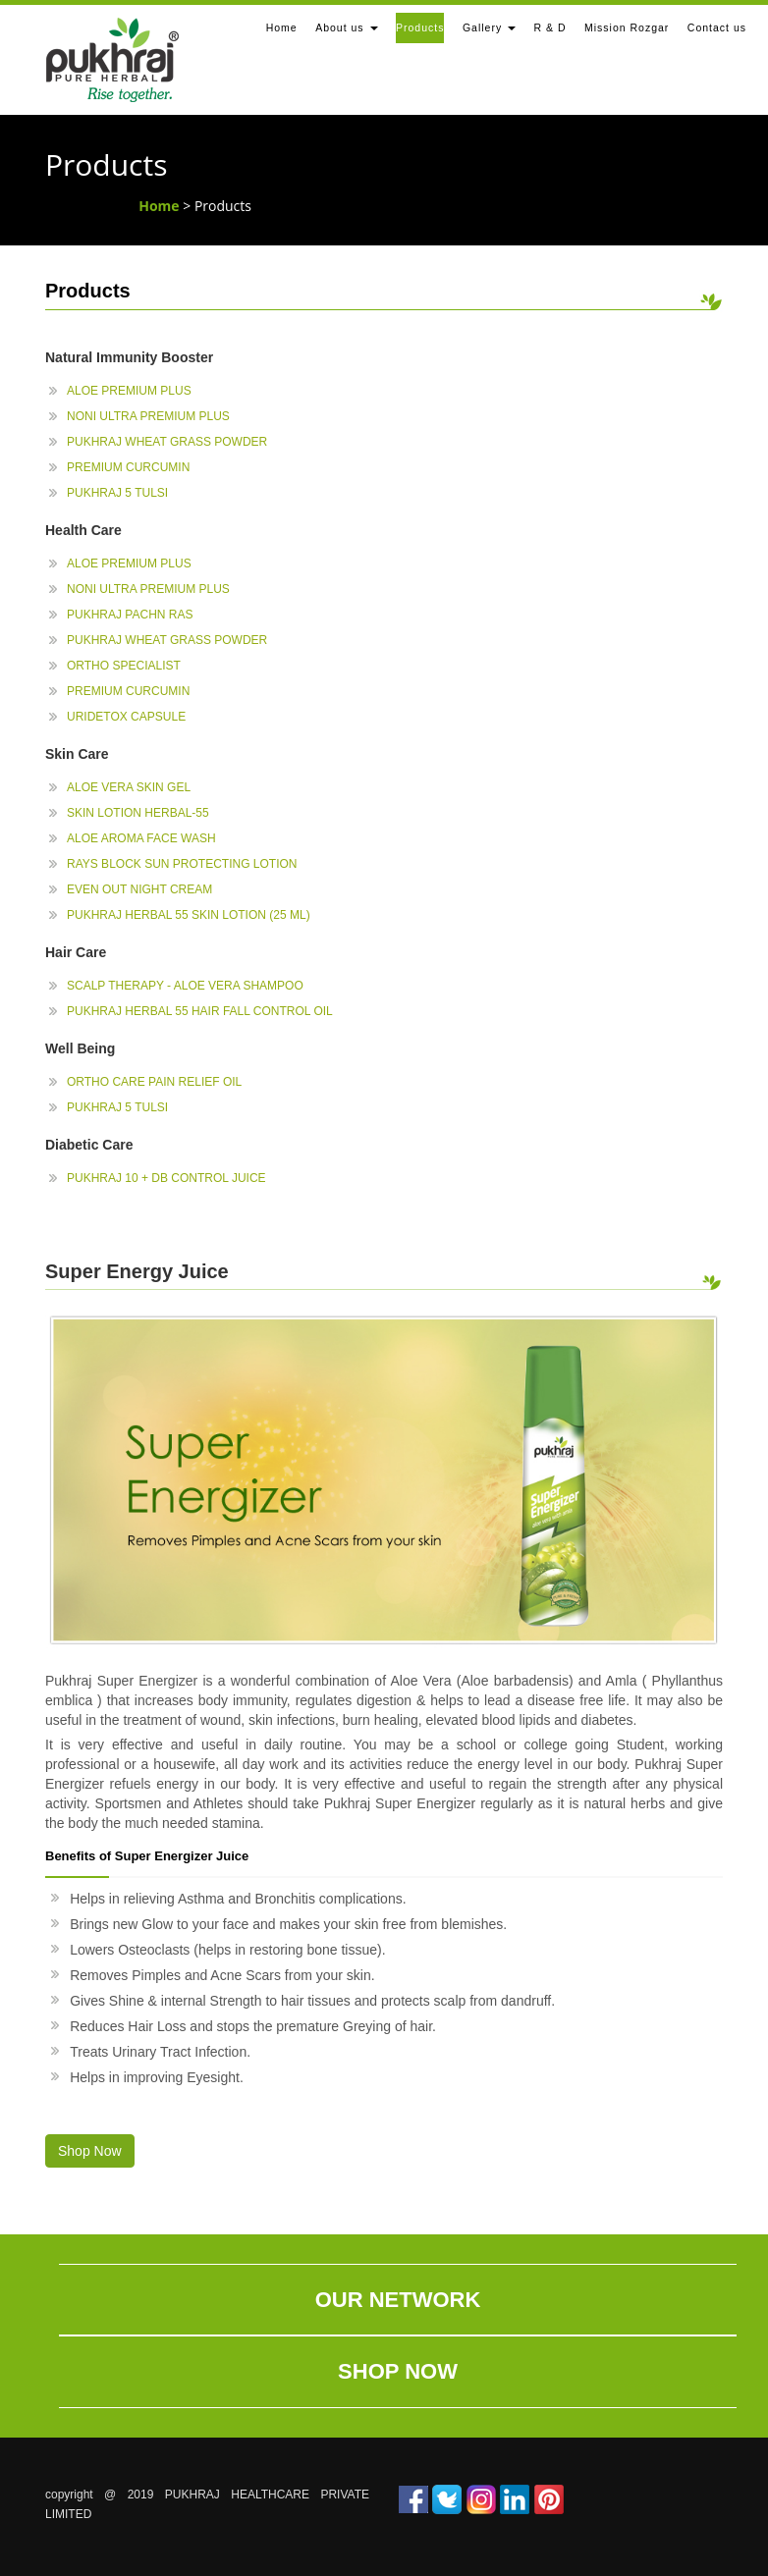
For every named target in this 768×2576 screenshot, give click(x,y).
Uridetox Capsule (126, 717)
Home (282, 27)
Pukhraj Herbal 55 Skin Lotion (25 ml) (188, 915)
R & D (550, 27)
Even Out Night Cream (139, 889)
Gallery (489, 27)
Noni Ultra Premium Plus (148, 416)
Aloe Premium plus (129, 391)
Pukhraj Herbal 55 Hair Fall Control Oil (200, 1011)
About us (346, 27)
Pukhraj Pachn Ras (129, 614)
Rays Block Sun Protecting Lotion (182, 864)
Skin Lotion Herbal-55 (138, 813)
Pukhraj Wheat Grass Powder (167, 442)
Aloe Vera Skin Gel (129, 787)
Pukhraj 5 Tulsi (117, 493)
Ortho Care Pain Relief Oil (154, 1082)
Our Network (398, 2299)
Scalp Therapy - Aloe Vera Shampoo (185, 986)
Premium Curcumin (128, 467)
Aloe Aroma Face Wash (141, 838)
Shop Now (398, 2371)
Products (420, 27)
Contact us (716, 27)
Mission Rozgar (626, 27)
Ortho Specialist (124, 665)
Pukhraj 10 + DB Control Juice (166, 1178)
